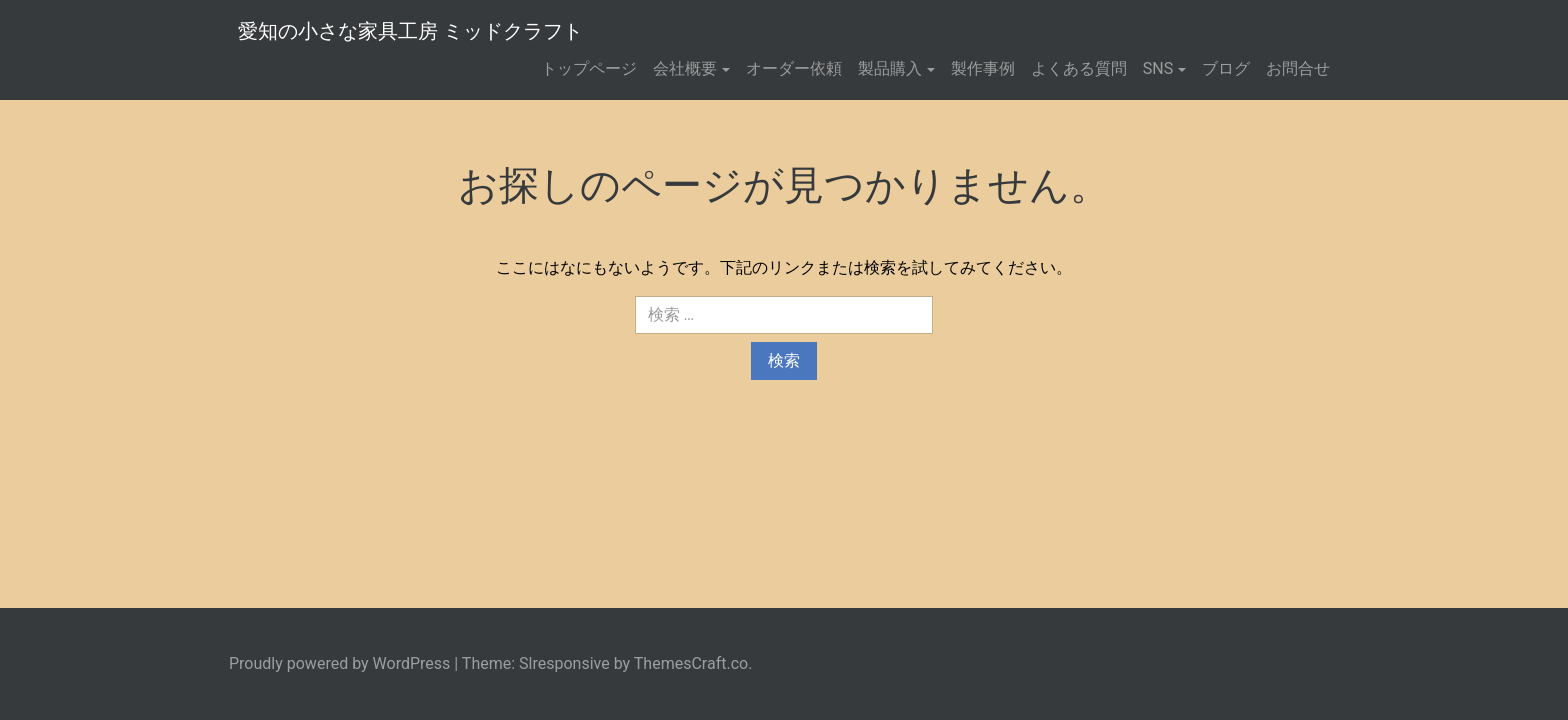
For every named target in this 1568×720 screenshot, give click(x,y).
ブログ (1226, 68)
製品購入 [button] (890, 68)
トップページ (589, 68)
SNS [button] (1158, 68)
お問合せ (1298, 68)
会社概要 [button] (685, 68)
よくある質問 (1079, 68)
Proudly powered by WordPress (339, 663)
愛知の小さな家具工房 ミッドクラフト (410, 31)
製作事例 (983, 68)
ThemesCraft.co (691, 663)
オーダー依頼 (794, 68)
